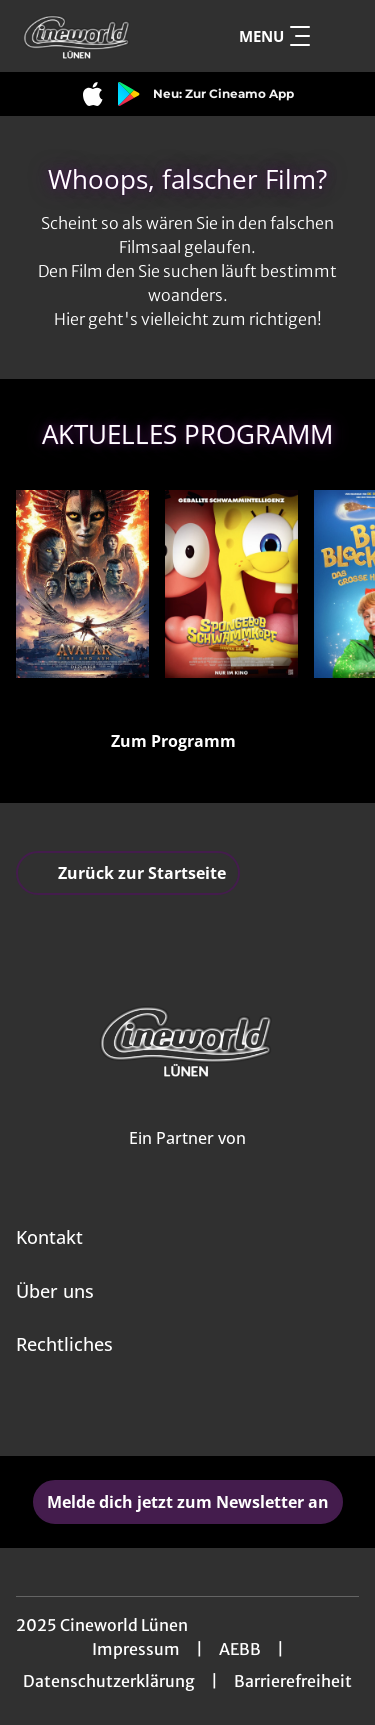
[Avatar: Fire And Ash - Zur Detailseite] (82, 584)
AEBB (240, 1649)
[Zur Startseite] (88, 36)
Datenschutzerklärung (109, 1681)
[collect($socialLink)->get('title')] (166, 1412)
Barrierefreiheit (293, 1681)
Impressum (136, 1649)
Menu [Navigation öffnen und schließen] (274, 36)
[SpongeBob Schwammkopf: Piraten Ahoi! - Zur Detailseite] (231, 584)
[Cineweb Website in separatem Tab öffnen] (187, 1159)
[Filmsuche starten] (339, 36)
